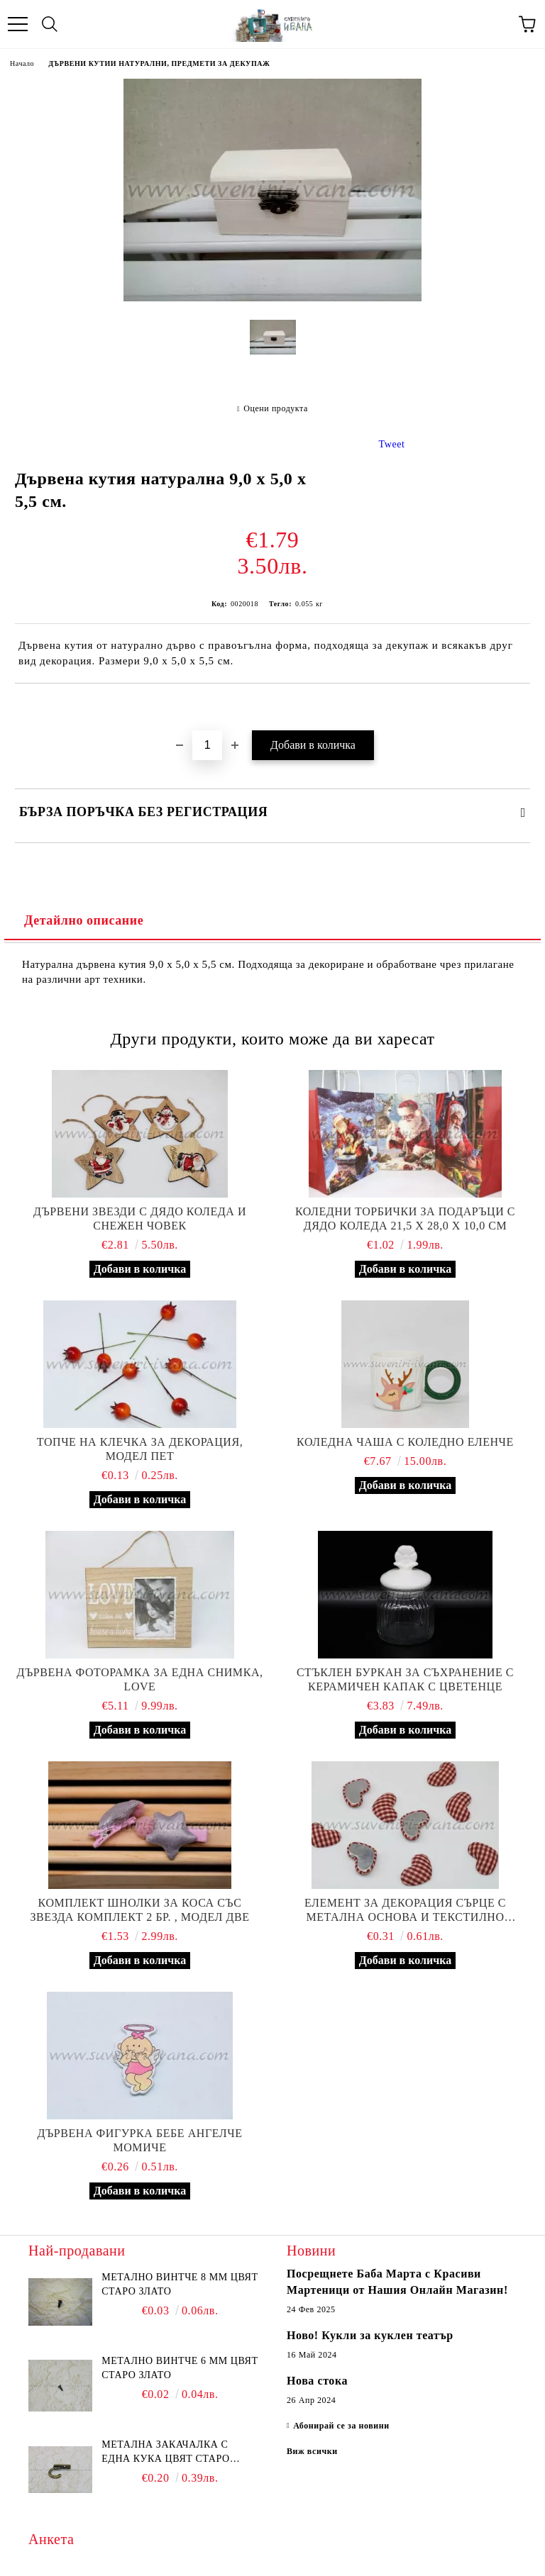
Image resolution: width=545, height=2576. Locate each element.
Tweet (392, 444)
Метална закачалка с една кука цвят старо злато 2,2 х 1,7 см (165, 2452)
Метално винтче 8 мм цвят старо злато (179, 2284)
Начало (22, 63)
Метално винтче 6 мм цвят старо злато (179, 2367)
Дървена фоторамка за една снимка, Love (139, 1679)
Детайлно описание (83, 920)
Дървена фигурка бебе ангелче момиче (139, 2140)
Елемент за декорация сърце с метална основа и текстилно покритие (405, 1910)
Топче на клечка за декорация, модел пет (140, 1449)
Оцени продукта (275, 408)
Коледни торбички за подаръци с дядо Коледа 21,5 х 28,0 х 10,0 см (405, 1218)
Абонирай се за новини (341, 2426)
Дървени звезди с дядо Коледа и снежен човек (139, 1218)
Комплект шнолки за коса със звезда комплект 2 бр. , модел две (139, 1910)
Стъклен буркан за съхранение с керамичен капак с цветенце (405, 1679)
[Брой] (207, 745)
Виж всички (312, 2451)
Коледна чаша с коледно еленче (405, 1442)
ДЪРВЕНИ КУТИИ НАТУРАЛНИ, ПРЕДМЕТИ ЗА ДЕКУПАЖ (159, 63)
